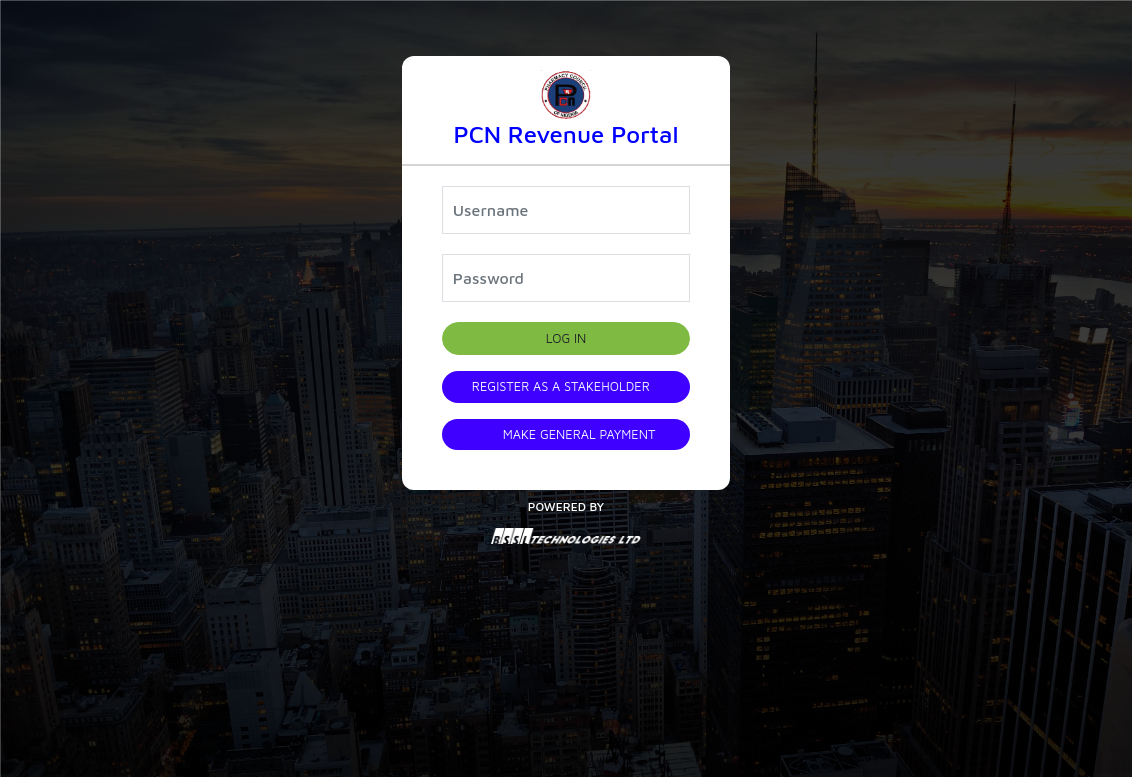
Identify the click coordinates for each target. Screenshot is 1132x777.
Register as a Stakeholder (561, 386)
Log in (566, 338)
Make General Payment (579, 434)
